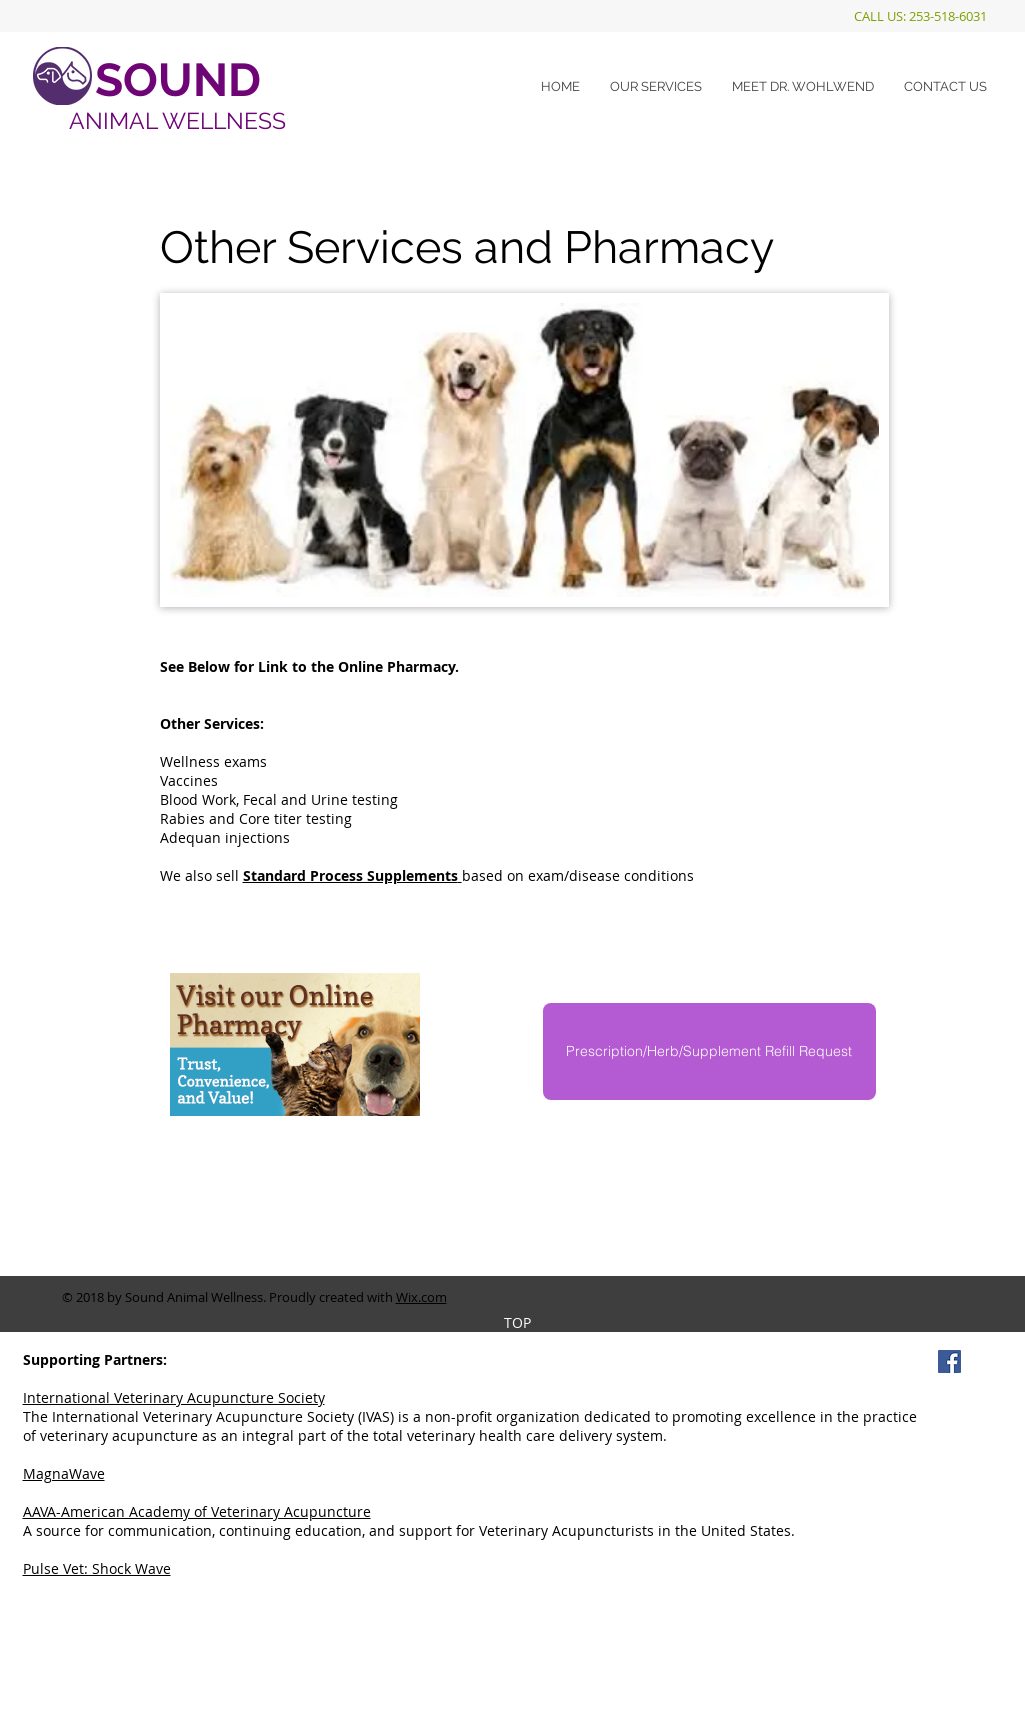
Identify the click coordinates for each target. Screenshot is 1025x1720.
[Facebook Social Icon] (949, 1361)
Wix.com (421, 1297)
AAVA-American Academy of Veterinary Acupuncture (197, 1511)
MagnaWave (64, 1473)
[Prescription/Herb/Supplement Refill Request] (709, 1051)
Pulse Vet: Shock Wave (97, 1568)
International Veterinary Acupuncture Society (174, 1397)
